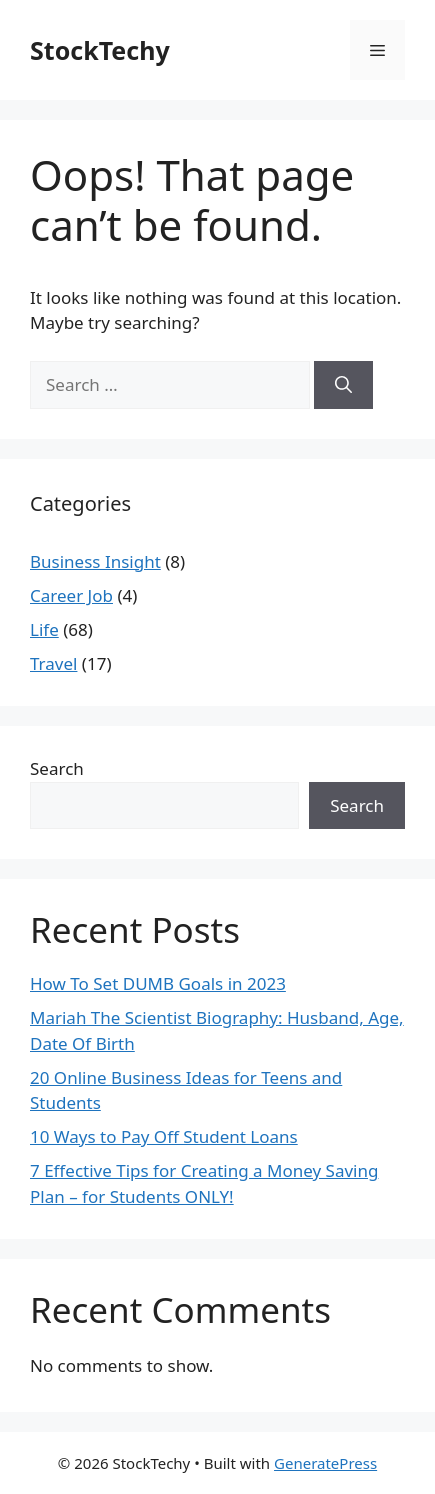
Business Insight (95, 561)
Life (44, 629)
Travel (53, 663)
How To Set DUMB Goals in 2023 (158, 983)
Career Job (71, 595)
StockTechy (100, 50)
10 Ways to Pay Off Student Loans (164, 1136)
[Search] (343, 385)
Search (57, 768)
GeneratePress (325, 1463)
